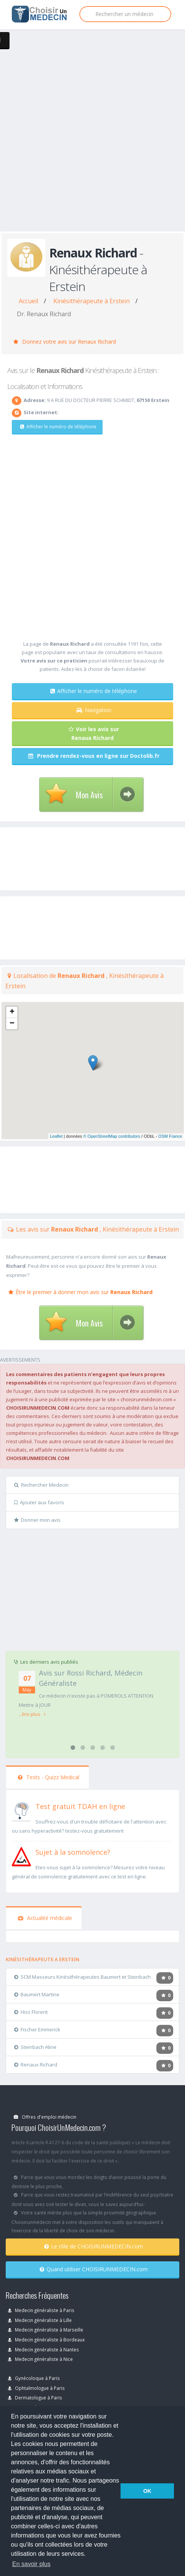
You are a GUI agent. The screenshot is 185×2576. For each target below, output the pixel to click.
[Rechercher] (125, 14)
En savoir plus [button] (31, 2564)
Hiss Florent (31, 2011)
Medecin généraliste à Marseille (45, 2330)
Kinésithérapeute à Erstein (91, 301)
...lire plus (32, 1714)
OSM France (170, 1136)
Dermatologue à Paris (35, 2397)
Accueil (28, 301)
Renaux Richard (35, 2064)
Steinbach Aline (35, 2047)
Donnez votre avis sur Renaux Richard (64, 341)
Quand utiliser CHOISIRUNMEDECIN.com (94, 2269)
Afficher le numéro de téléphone (58, 426)
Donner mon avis (37, 1519)
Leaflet (56, 1136)
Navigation (93, 710)
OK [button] (147, 2491)
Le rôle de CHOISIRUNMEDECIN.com (93, 2246)
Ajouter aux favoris (39, 1502)
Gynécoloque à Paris (34, 2378)
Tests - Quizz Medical (48, 1777)
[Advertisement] (92, 139)
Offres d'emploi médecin (45, 2117)
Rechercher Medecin (41, 1484)
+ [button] (12, 1012)
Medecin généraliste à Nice (40, 2359)
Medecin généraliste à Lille (40, 2320)
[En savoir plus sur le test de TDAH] (21, 1810)
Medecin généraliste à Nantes (43, 2349)
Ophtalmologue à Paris (36, 2388)
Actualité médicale (45, 1918)
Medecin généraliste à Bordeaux (46, 2339)
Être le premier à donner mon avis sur (80, 1292)
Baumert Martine (37, 1994)
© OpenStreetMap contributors (111, 1136)
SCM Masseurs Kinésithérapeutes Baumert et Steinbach (82, 1976)
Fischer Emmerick (37, 2029)
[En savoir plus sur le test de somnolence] (21, 1855)
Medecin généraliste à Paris (41, 2310)
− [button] (12, 1023)
